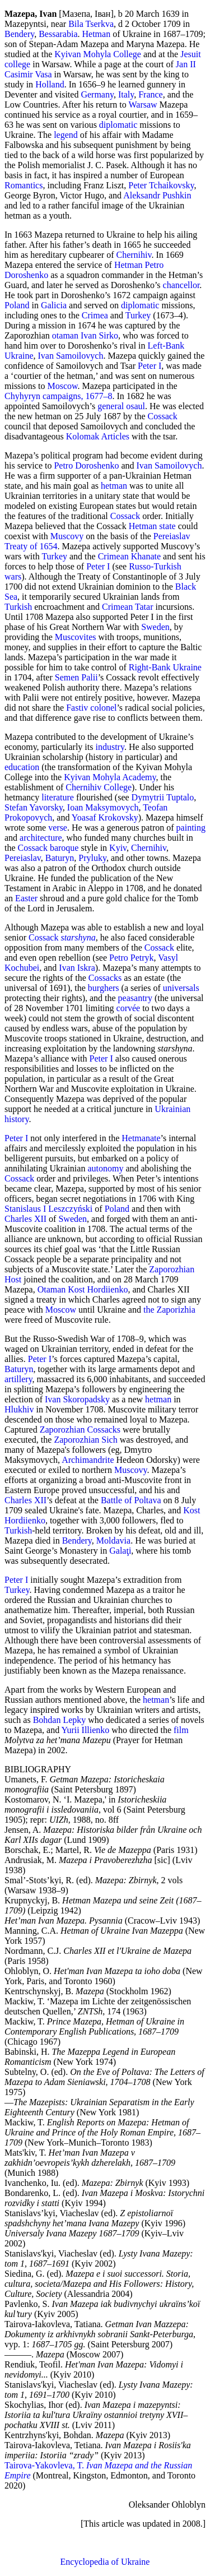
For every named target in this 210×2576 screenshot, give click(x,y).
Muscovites (75, 637)
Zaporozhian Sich (85, 1439)
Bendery (19, 34)
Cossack (163, 416)
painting (191, 827)
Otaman (52, 1289)
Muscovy (67, 536)
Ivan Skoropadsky (77, 1399)
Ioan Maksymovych (103, 807)
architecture (41, 837)
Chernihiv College (99, 787)
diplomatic (118, 124)
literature (57, 797)
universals (181, 988)
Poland (16, 305)
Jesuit (190, 54)
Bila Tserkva (91, 24)
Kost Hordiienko (98, 1289)
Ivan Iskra (77, 967)
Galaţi (120, 1550)
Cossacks (105, 978)
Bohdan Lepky (59, 1720)
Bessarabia (58, 34)
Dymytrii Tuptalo (163, 797)
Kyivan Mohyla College (97, 54)
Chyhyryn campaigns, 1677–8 (58, 396)
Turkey (138, 315)
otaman (65, 335)
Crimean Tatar (127, 606)
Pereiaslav (22, 858)
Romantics (23, 185)
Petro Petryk (131, 957)
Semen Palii (76, 677)
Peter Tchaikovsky (161, 185)
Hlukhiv (19, 1409)
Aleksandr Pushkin (157, 195)
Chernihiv (133, 255)
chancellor (181, 285)
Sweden (155, 627)
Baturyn (59, 858)
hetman (114, 485)
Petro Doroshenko (86, 465)
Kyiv (118, 848)
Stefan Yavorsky (33, 807)
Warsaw (142, 104)
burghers (103, 988)
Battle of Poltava (131, 1500)
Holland (49, 84)
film (181, 1730)
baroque (64, 848)
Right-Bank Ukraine (165, 667)
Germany (97, 94)
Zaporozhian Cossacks (80, 1429)
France (150, 94)
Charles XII (25, 1219)
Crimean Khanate (129, 556)
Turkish (18, 606)
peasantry (135, 998)
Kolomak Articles (97, 436)
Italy (126, 94)
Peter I (149, 365)
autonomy (105, 1168)
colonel (103, 707)
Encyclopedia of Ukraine (105, 2561)
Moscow (62, 386)
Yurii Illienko (86, 1730)
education (21, 767)
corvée (128, 1008)
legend (66, 135)
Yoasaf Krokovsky (105, 817)
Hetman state (152, 526)
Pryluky (92, 858)
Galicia (54, 305)
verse (57, 827)
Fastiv (77, 707)
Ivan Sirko (99, 335)
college (17, 64)
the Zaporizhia (169, 1309)
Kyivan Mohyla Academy (110, 777)
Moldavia (113, 1540)
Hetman (96, 34)
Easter (26, 898)
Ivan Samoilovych (71, 355)
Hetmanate (141, 1138)
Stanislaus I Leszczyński (48, 1208)
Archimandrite (88, 1460)
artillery (18, 1379)
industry (109, 747)
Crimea (95, 315)
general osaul (121, 406)
